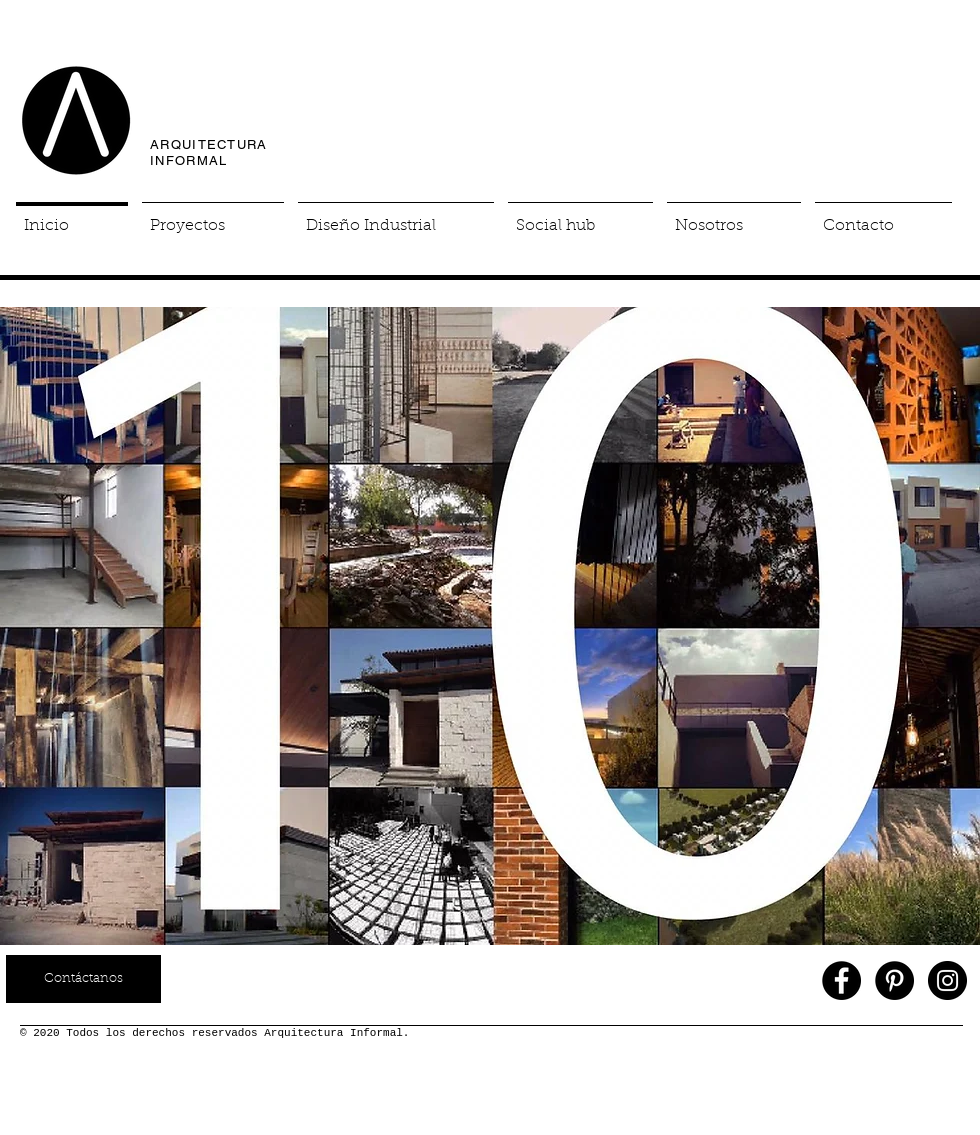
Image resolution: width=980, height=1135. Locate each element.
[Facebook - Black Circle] (841, 980)
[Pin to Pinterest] (935, 297)
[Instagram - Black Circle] (947, 980)
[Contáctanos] (83, 979)
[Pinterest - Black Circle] (894, 980)
